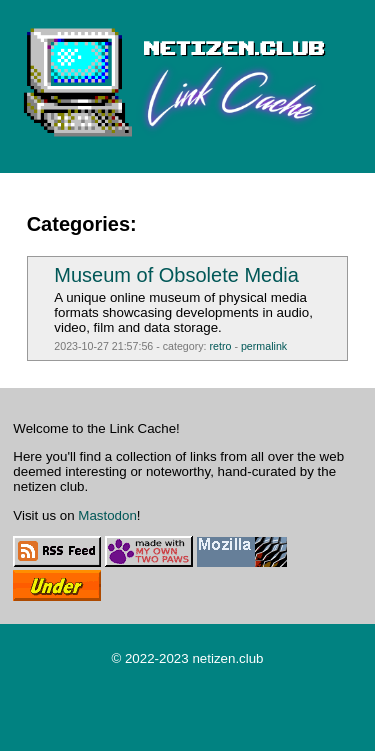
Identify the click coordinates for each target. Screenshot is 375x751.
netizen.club (227, 658)
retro (221, 346)
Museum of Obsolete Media (176, 275)
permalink (264, 346)
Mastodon (107, 515)
